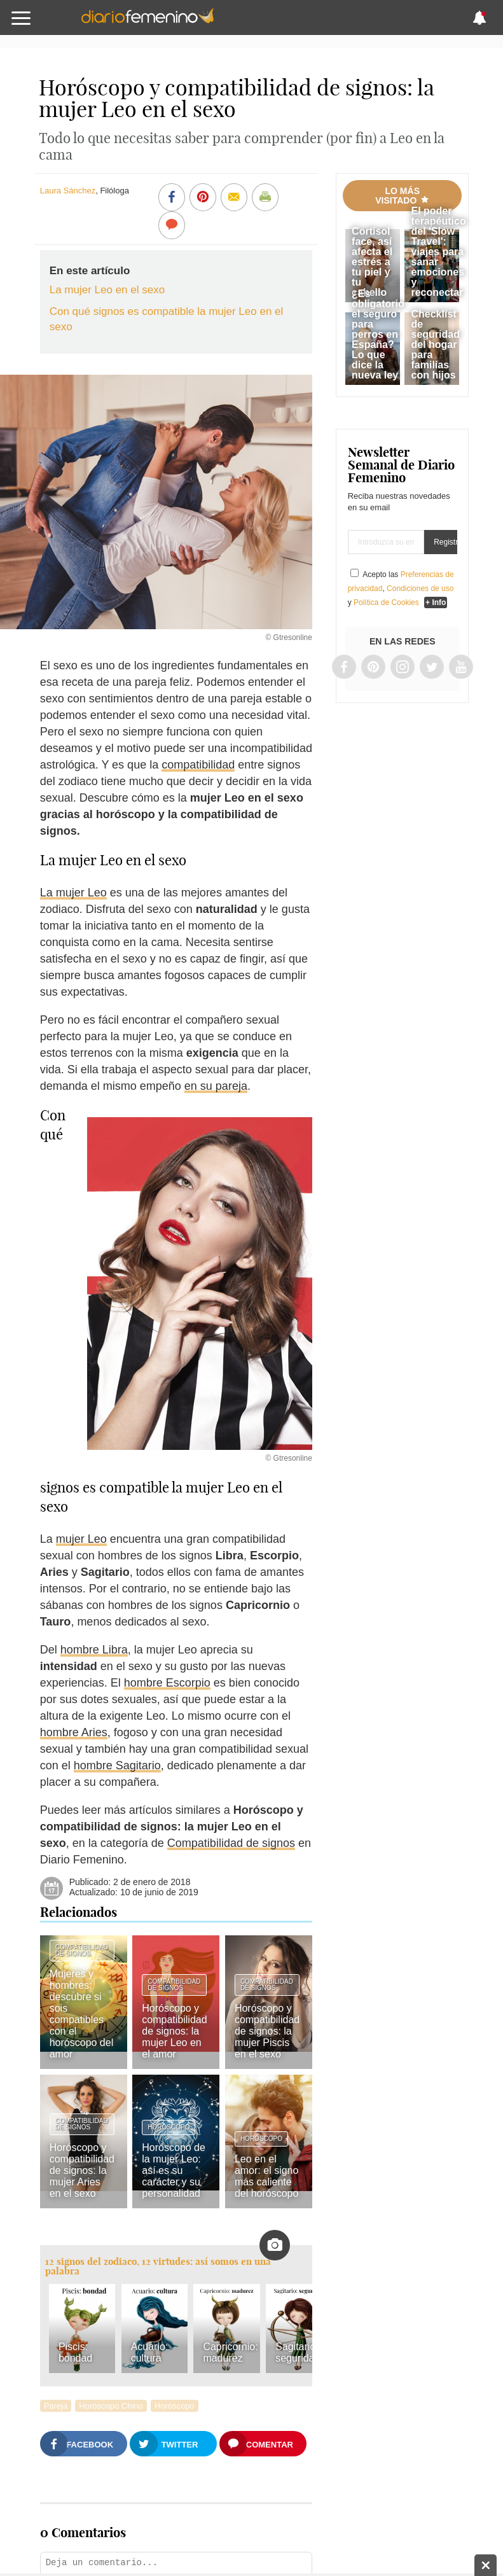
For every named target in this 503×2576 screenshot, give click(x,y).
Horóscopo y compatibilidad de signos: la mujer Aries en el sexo (82, 2170)
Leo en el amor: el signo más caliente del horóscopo (267, 2176)
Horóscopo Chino (110, 2406)
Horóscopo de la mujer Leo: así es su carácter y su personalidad (173, 2170)
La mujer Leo (73, 892)
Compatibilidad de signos (231, 1843)
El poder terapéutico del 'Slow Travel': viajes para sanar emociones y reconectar (438, 251)
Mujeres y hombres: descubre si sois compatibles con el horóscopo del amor (82, 2013)
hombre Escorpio (167, 1682)
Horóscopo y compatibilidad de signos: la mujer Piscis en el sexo (267, 2031)
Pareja (56, 2406)
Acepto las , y (401, 588)
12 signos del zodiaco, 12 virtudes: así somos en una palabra (158, 2266)
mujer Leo (81, 1539)
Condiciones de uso (420, 588)
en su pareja (215, 1086)
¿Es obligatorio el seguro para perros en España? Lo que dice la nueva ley (378, 334)
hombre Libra (94, 1649)
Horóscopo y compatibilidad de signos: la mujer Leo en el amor (174, 2031)
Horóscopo (168, 2127)
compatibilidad (198, 764)
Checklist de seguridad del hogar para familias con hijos (435, 344)
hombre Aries (73, 1732)
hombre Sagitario (117, 1765)
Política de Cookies (386, 602)
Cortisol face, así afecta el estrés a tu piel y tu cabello (372, 262)
